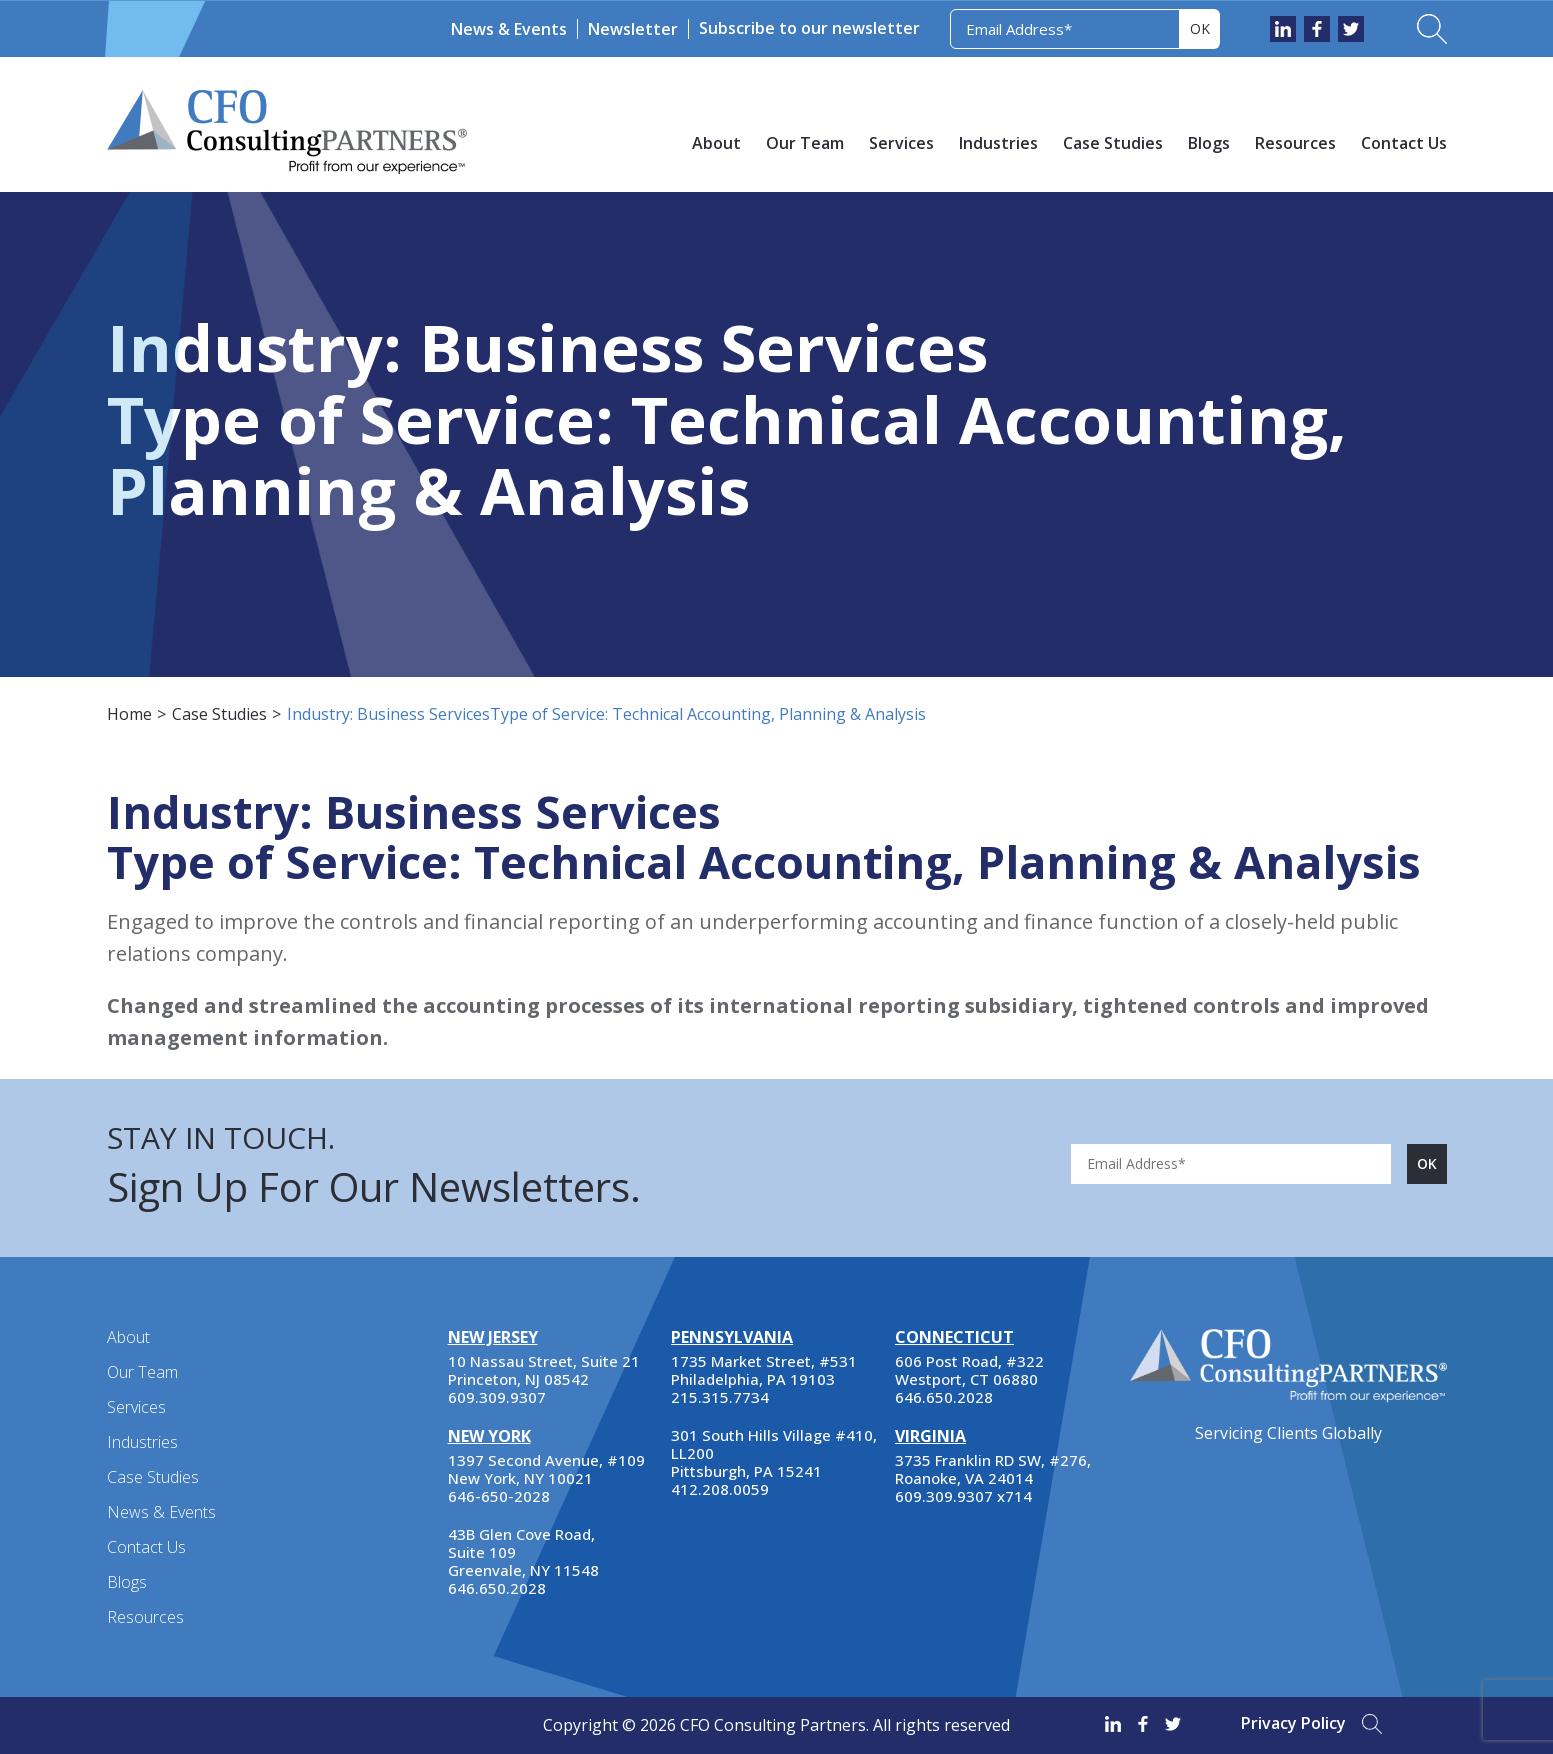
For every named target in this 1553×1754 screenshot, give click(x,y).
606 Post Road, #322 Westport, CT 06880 (969, 1370)
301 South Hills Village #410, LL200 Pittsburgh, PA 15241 (774, 1453)
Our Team (805, 143)
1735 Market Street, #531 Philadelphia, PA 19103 (764, 1370)
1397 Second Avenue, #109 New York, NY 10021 (546, 1469)
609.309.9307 (497, 1397)
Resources (1295, 143)
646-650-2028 (499, 1496)
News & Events (509, 29)
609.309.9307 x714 (963, 1496)
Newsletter (633, 29)
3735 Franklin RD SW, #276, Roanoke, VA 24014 (993, 1469)
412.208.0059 (720, 1489)
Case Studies (1113, 143)
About (716, 143)
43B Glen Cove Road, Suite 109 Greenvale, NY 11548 (523, 1552)
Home (129, 714)
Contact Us (1404, 143)
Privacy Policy (1293, 1723)
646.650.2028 (497, 1588)
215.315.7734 (720, 1397)
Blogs (1209, 143)
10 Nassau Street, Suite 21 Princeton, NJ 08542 (544, 1370)
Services (901, 143)
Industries (998, 143)
